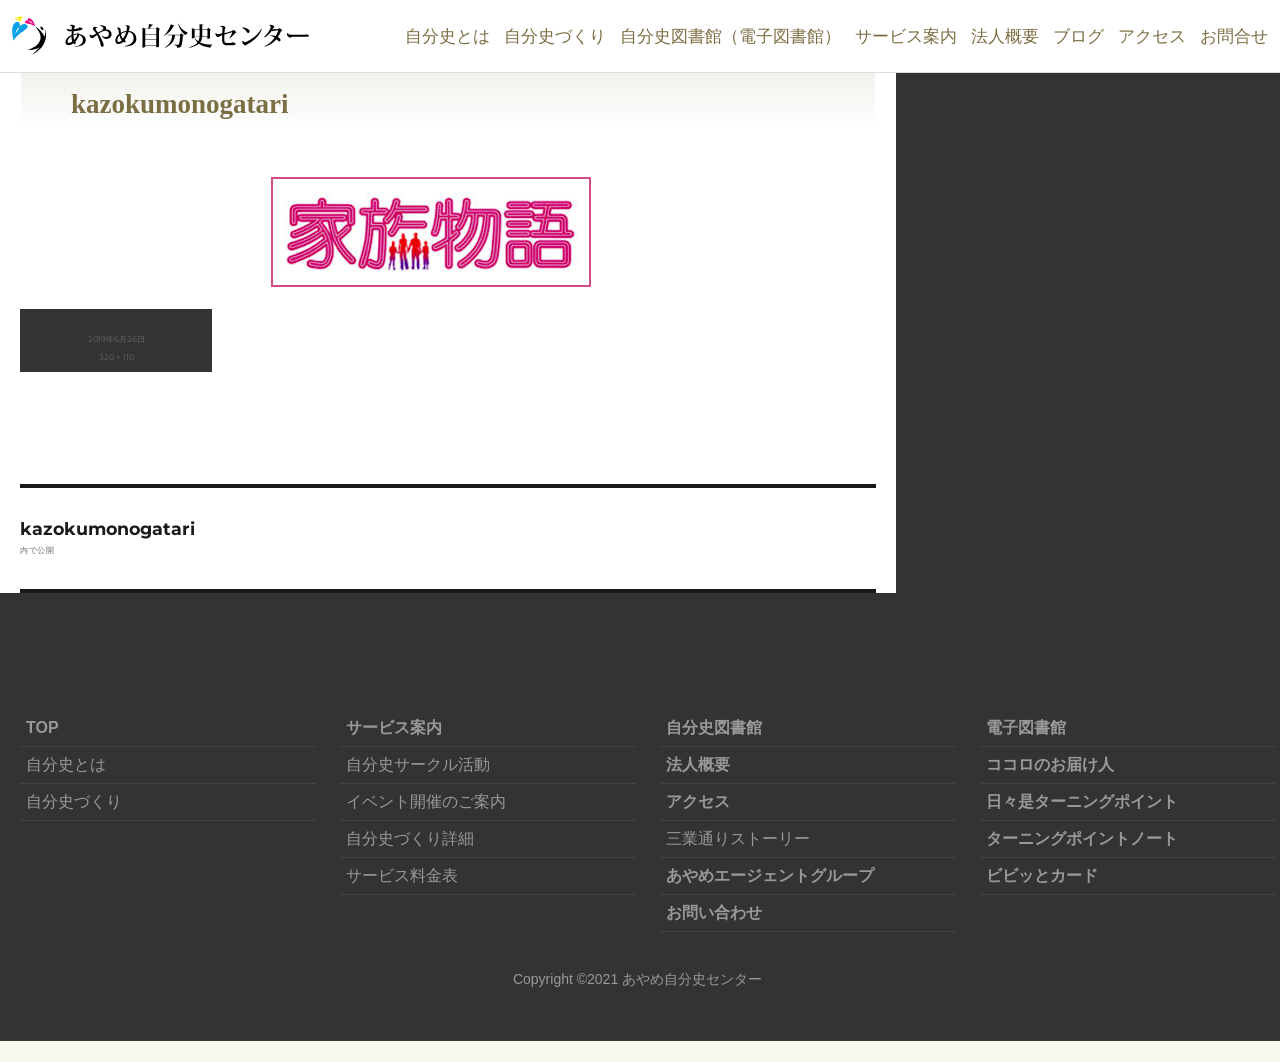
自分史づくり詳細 (410, 838)
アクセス (1152, 36)
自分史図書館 (714, 727)
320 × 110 (116, 357)
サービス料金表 (402, 875)
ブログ (1078, 36)
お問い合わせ (714, 912)
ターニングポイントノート (1082, 838)
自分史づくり (555, 36)
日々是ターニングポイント (1082, 801)
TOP (42, 727)
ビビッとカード (1042, 875)
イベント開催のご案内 (426, 801)
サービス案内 (906, 36)
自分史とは (447, 36)
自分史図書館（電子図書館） (730, 36)
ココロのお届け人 (1050, 764)
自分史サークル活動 (418, 764)
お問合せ (1234, 36)
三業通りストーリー (738, 838)
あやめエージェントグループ (770, 875)
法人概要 (1005, 36)
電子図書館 (1026, 727)
